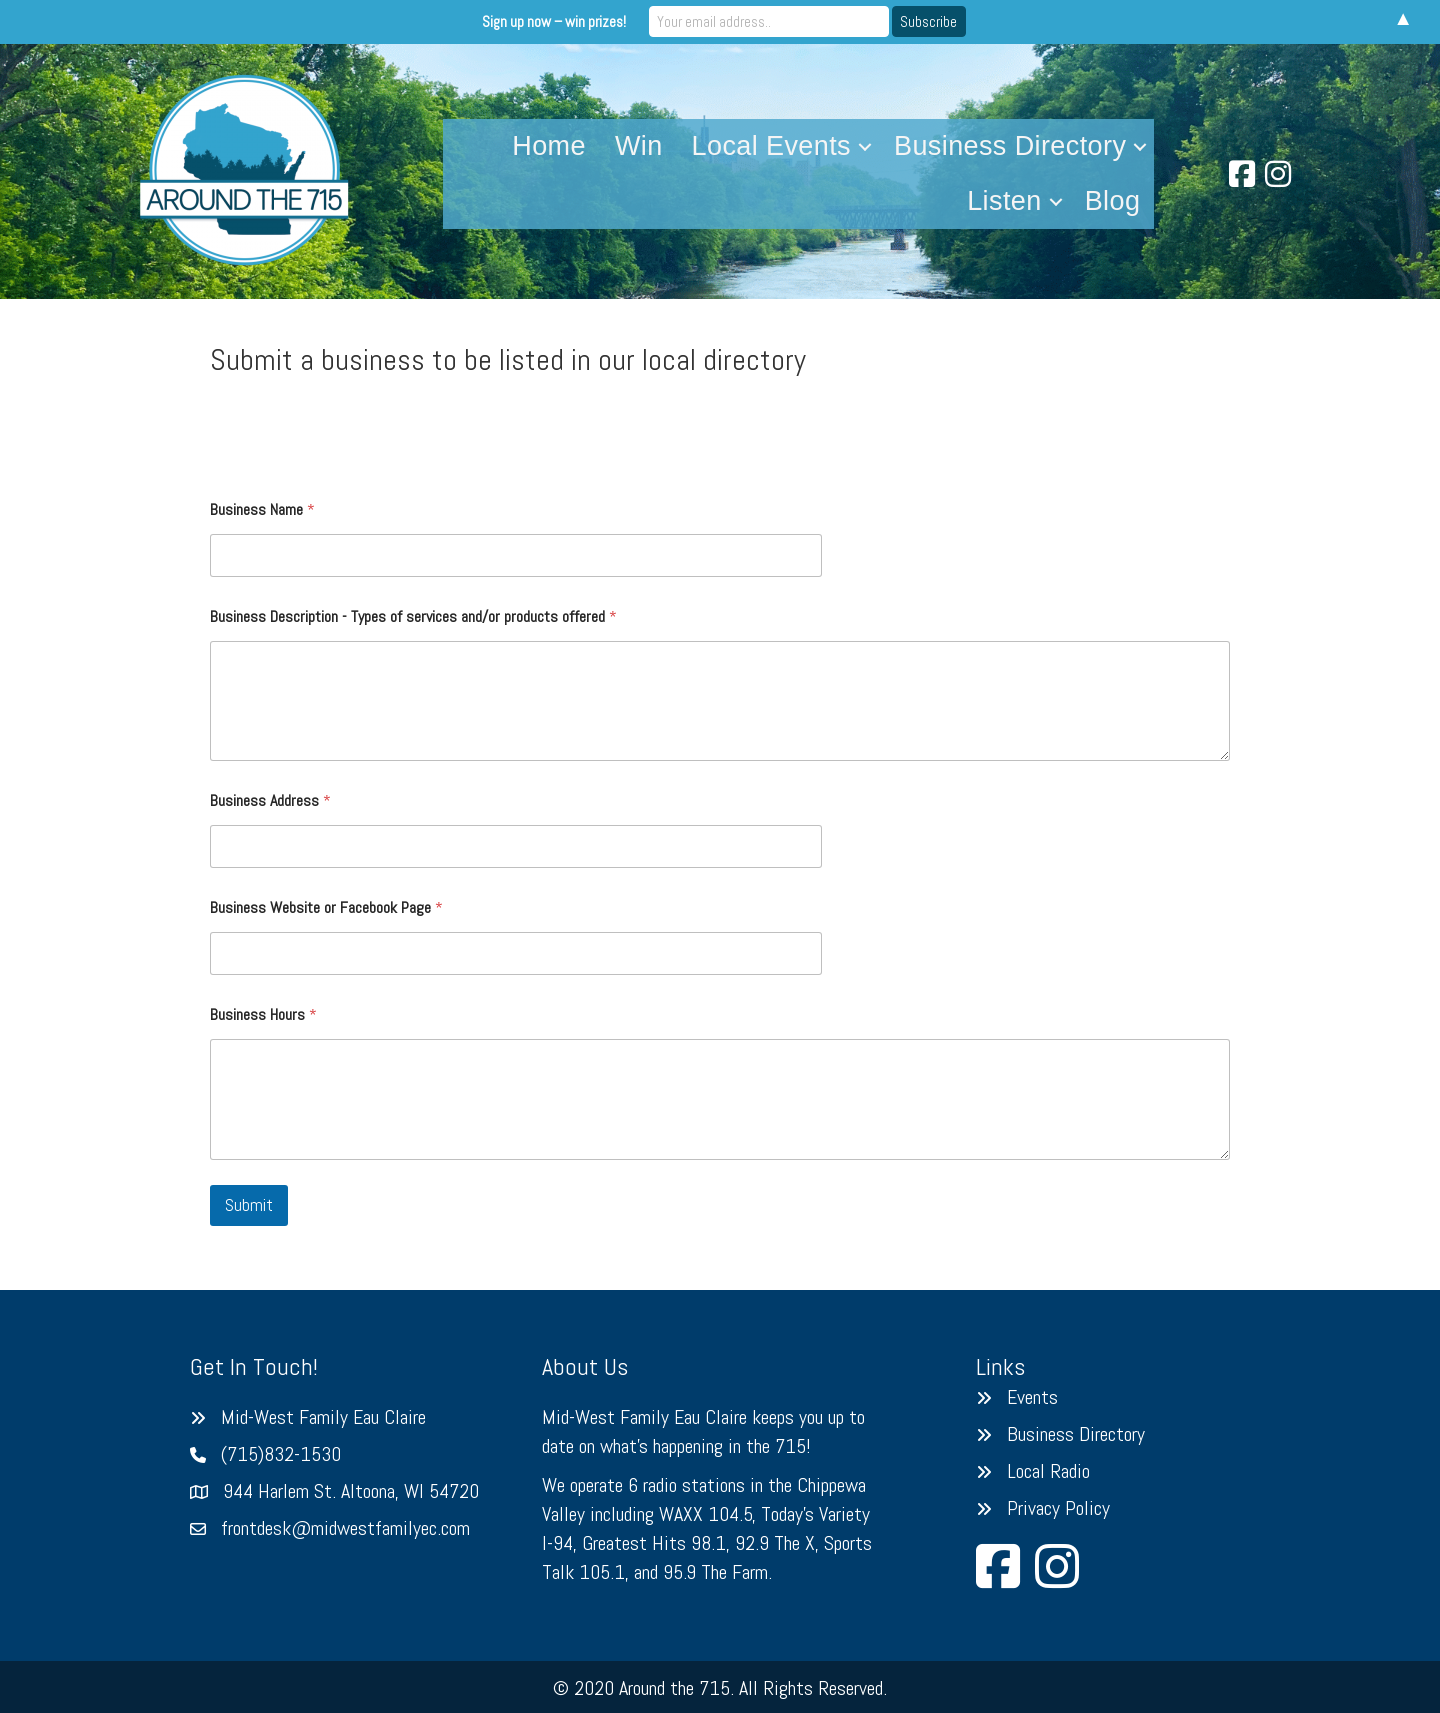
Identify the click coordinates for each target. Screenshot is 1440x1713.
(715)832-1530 (281, 1454)
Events (1032, 1397)
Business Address (270, 800)
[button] (865, 146)
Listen (1004, 201)
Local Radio (1048, 1471)
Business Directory (1010, 146)
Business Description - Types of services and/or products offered (413, 616)
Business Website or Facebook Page (326, 907)
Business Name (262, 509)
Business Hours (263, 1014)
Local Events (771, 146)
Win (639, 146)
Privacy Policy (1058, 1508)
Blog (1113, 201)
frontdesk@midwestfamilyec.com (345, 1528)
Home (549, 146)
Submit (249, 1205)
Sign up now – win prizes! (554, 21)
